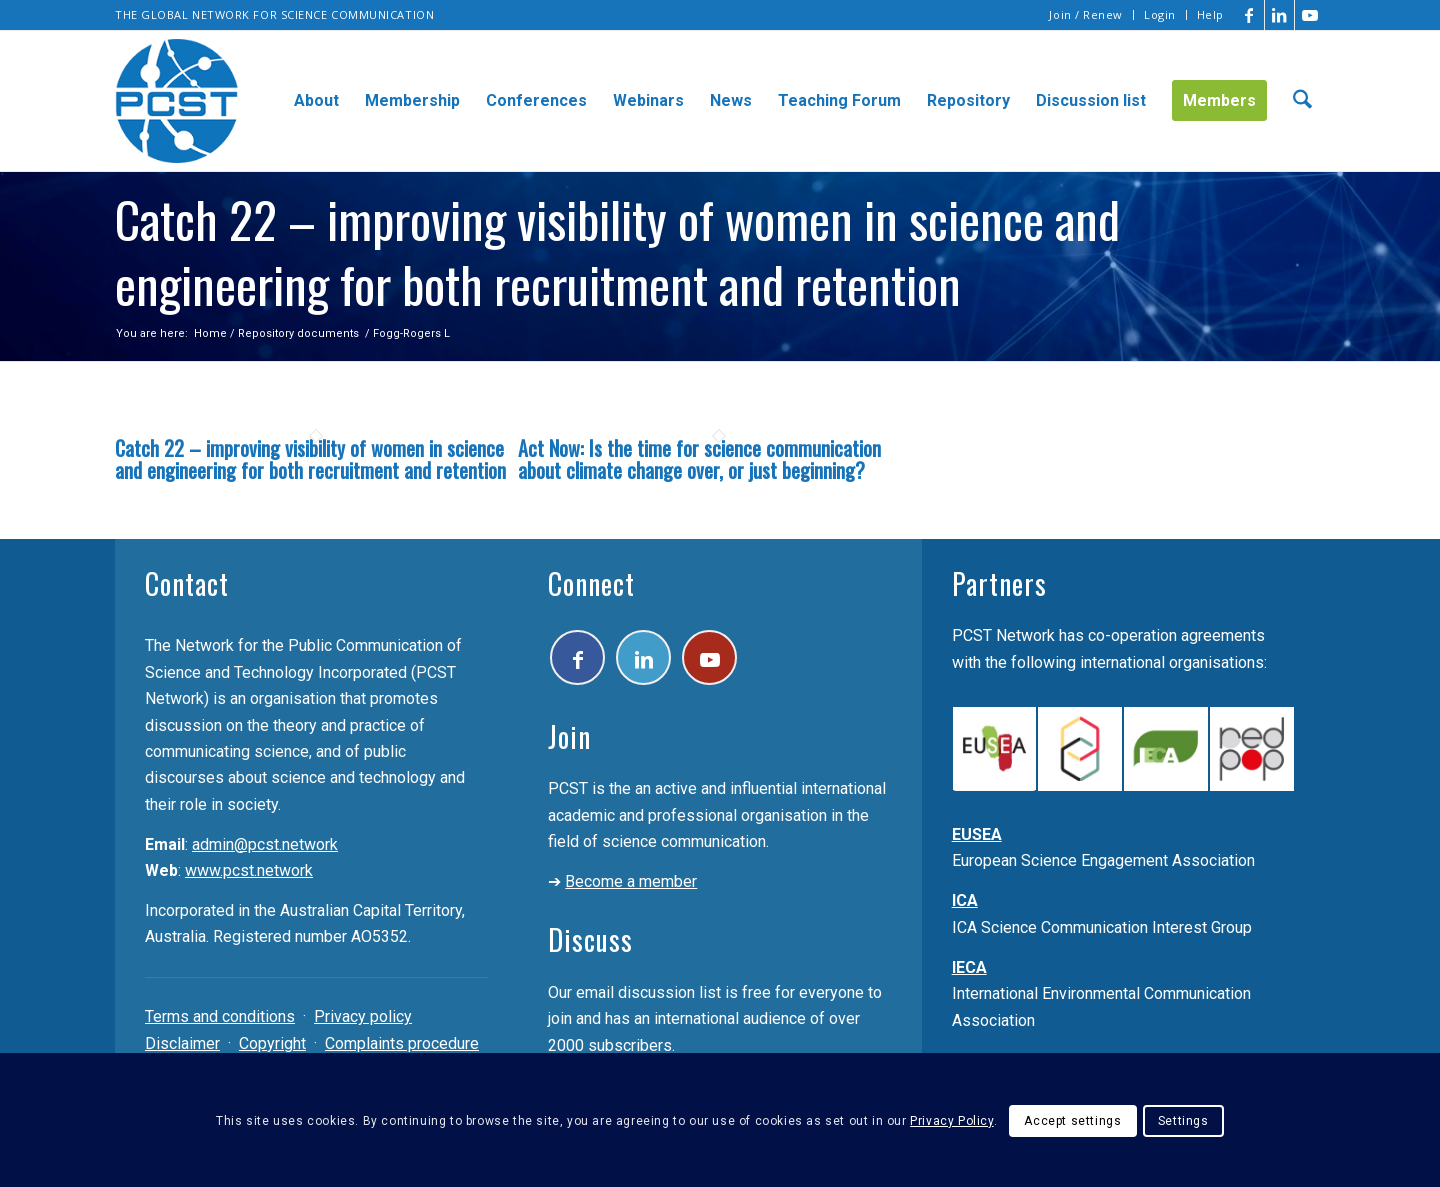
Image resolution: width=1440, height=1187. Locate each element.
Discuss (590, 939)
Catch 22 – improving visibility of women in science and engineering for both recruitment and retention (310, 459)
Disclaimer (182, 1043)
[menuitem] (1086, 15)
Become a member (631, 881)
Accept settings (1072, 1121)
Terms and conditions (220, 1016)
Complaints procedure (402, 1043)
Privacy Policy (951, 1121)
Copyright (272, 1043)
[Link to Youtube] (1310, 15)
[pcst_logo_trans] (177, 101)
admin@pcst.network (265, 844)
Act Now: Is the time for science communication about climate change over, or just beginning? (699, 459)
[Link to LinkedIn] (1279, 15)
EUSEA (977, 834)
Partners (999, 583)
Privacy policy (363, 1016)
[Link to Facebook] (1249, 15)
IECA (969, 967)
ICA (965, 900)
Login (1160, 14)
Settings (1183, 1121)
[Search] (1302, 101)
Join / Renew (1086, 14)
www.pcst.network (249, 870)
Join (569, 736)
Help (1210, 14)
